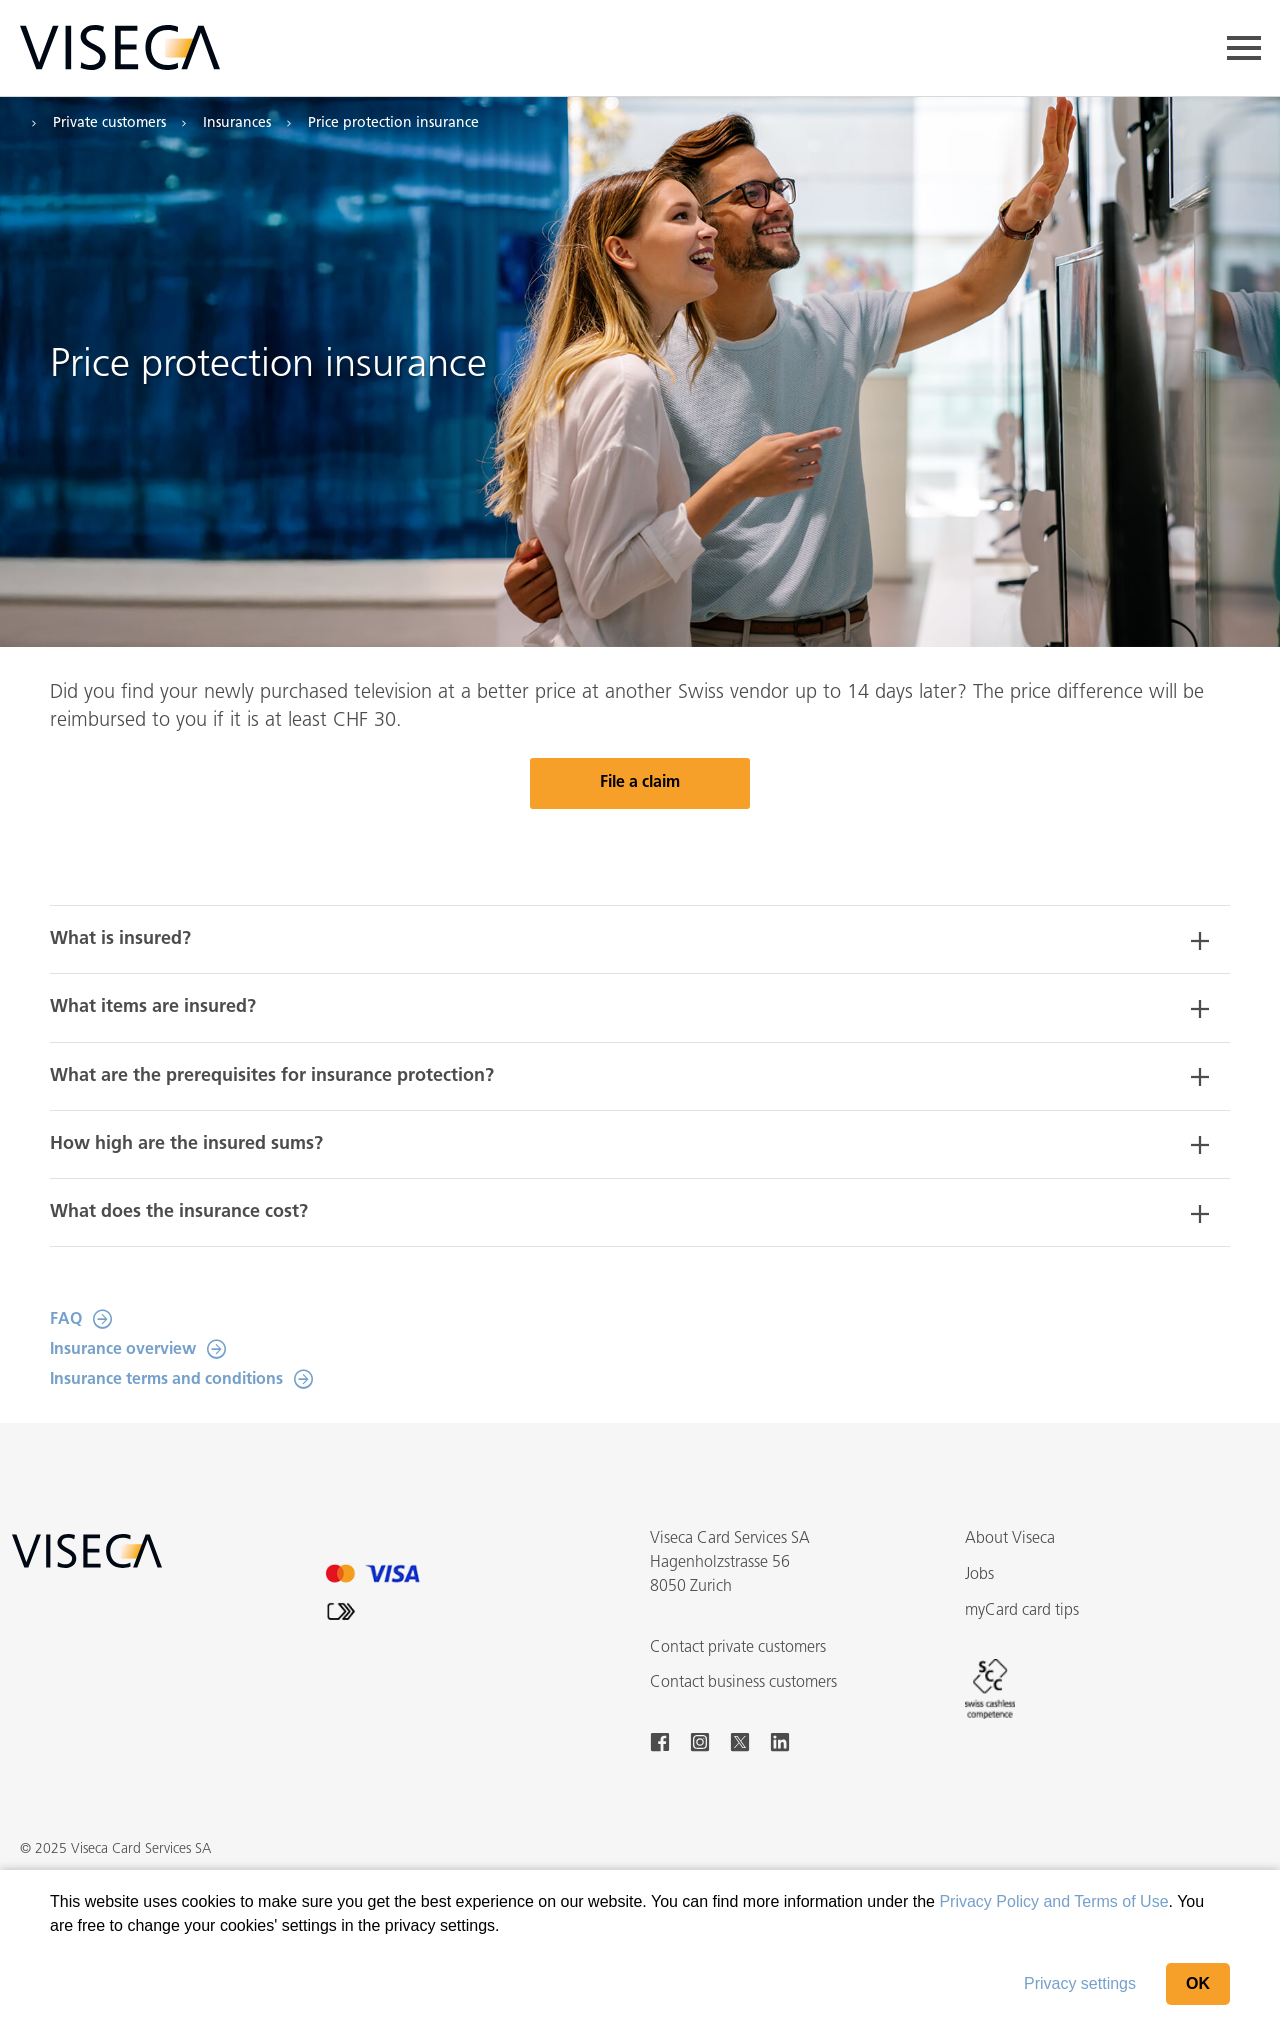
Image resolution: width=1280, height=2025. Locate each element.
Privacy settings (1080, 1983)
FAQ (66, 1320)
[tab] (640, 939)
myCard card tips (1022, 1611)
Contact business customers (743, 1683)
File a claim (640, 783)
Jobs (979, 1575)
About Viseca (1010, 1539)
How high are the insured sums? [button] (186, 1144)
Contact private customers (738, 1648)
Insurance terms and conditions (166, 1380)
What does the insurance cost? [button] (179, 1212)
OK (1198, 1983)
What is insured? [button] (120, 939)
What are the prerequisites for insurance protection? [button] (272, 1076)
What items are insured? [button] (153, 1007)
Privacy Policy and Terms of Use (1053, 1901)
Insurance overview (123, 1350)
